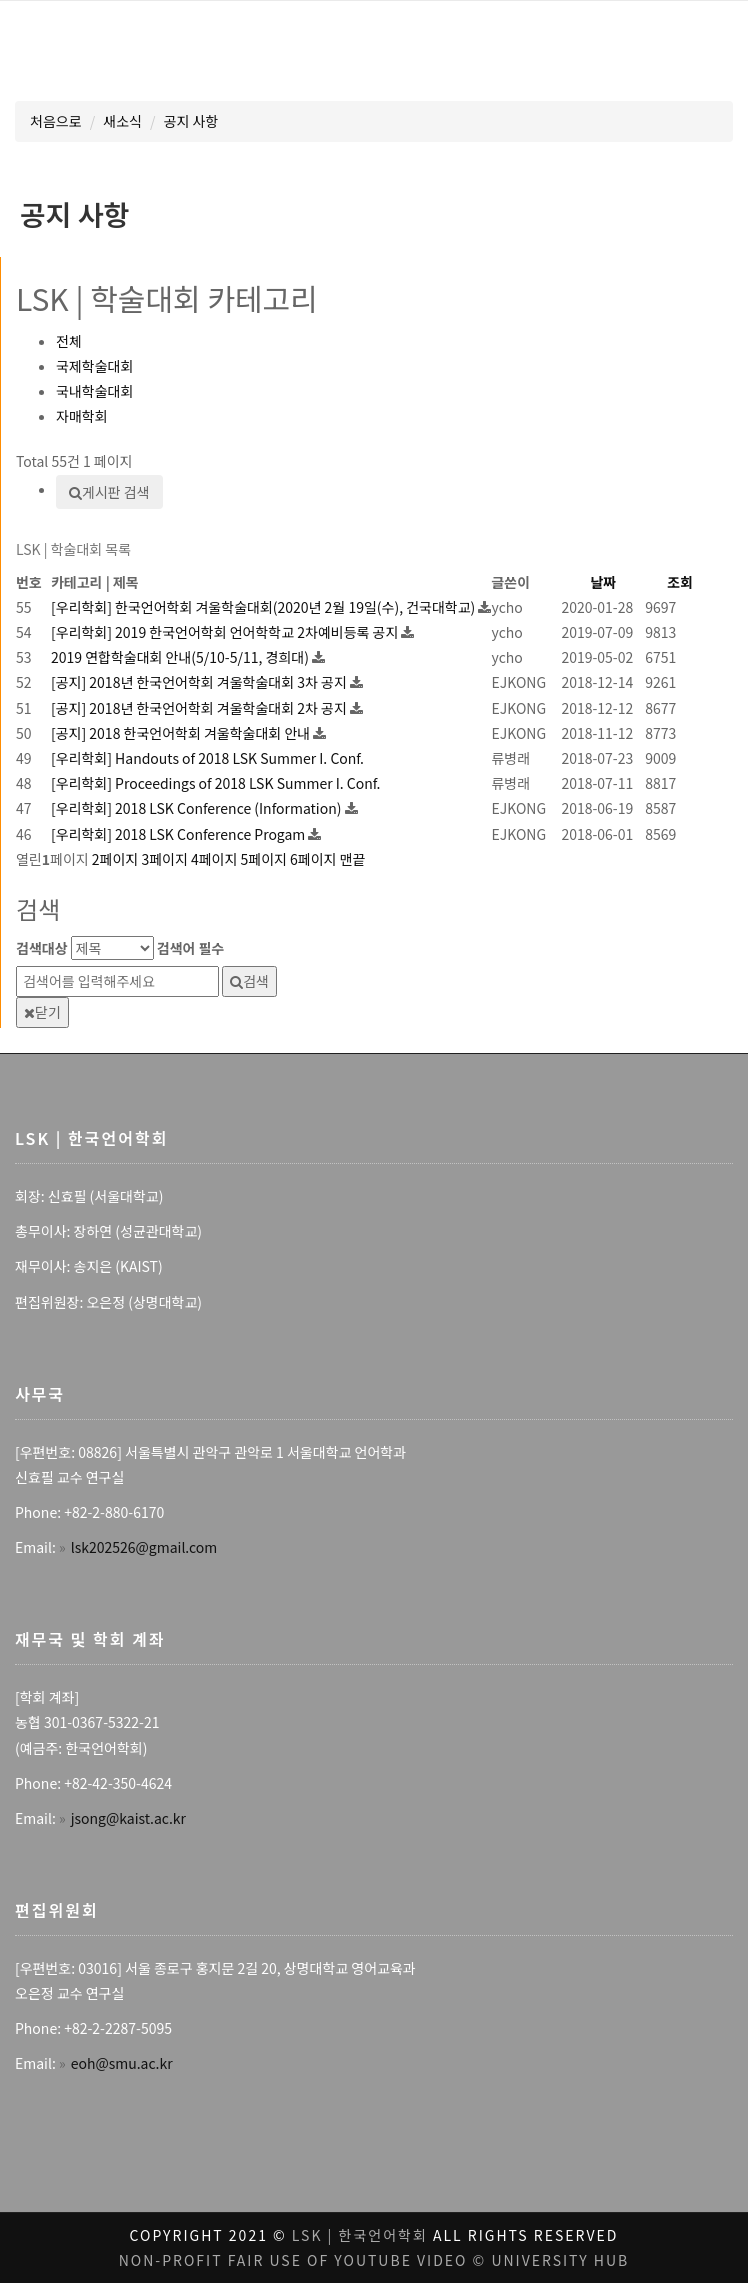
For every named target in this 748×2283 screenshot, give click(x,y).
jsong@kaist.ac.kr (128, 1818)
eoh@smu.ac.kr (122, 2063)
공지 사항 (191, 121)
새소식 (122, 121)
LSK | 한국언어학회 (360, 2235)
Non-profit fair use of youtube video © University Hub (374, 2260)
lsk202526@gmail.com (144, 1547)
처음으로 (56, 121)
